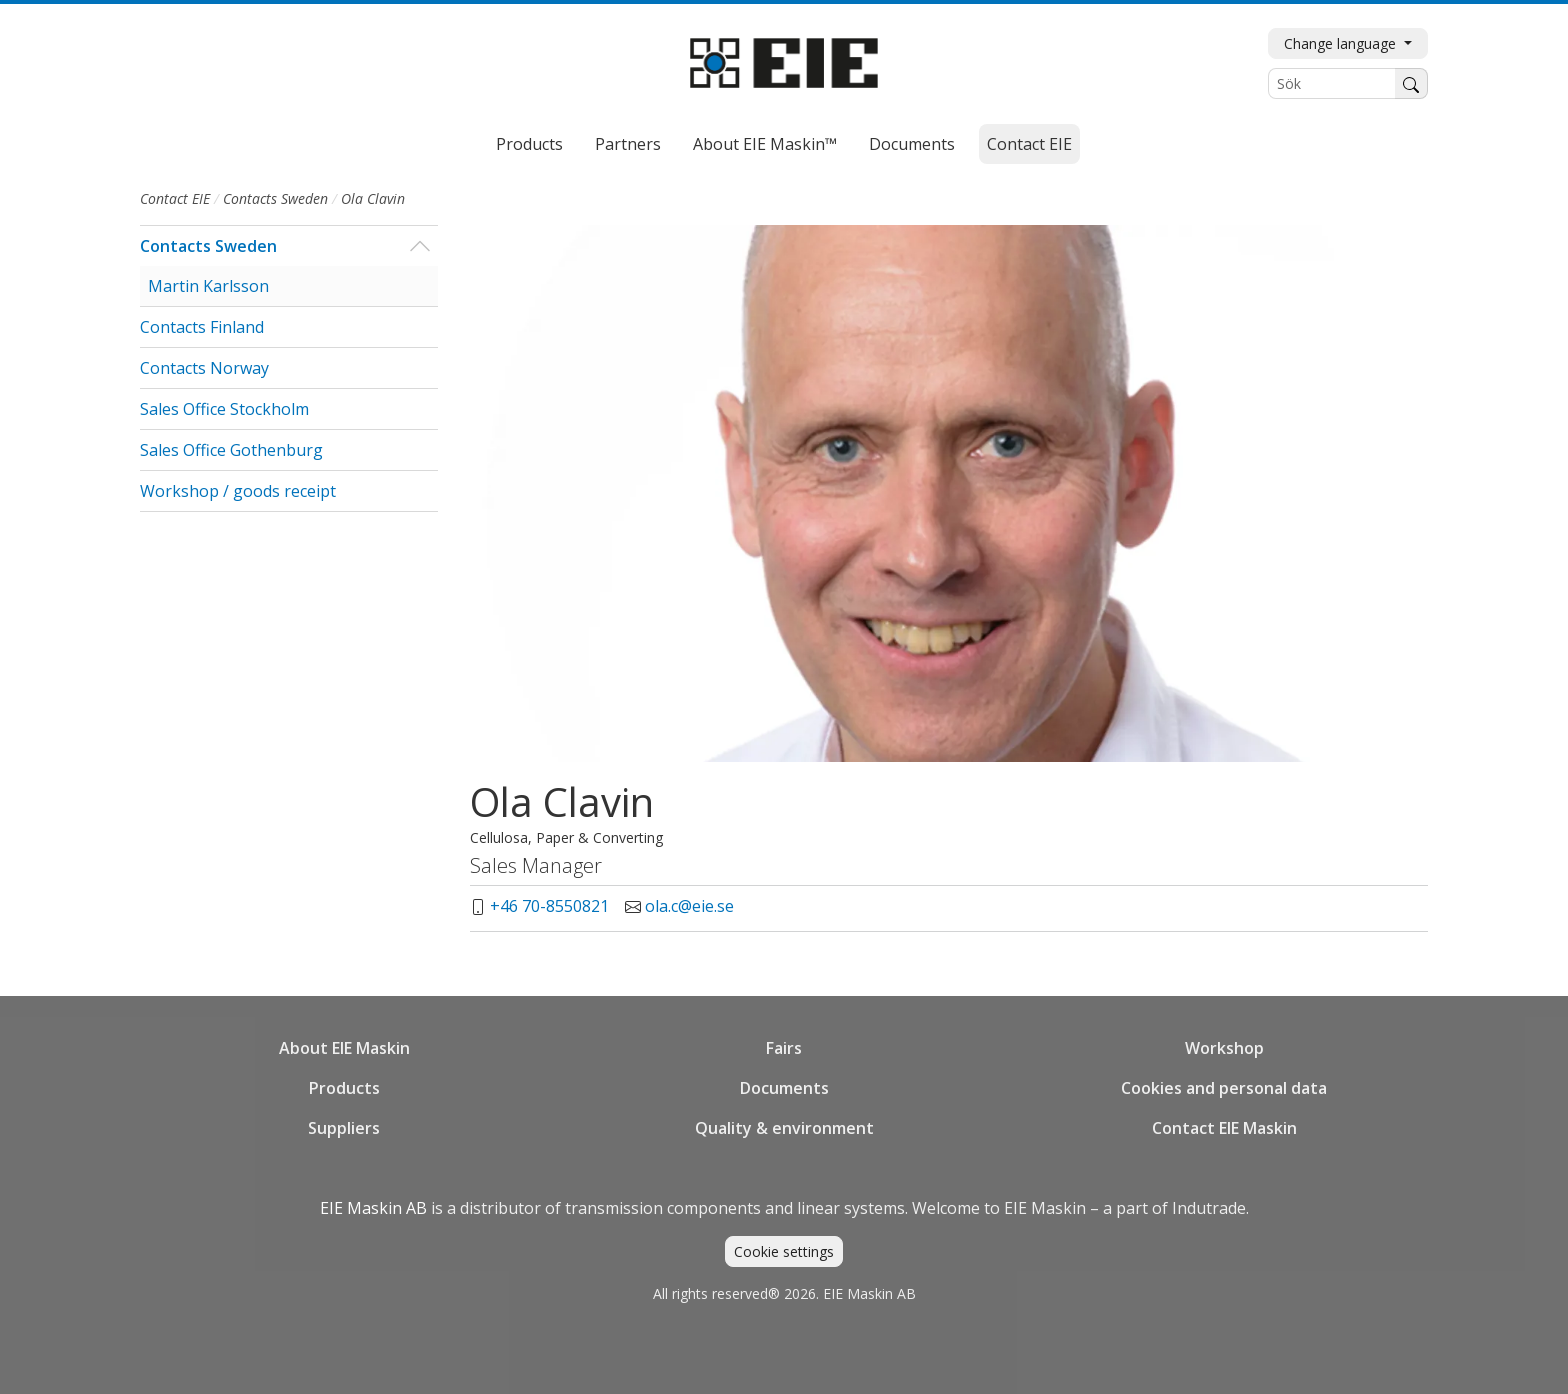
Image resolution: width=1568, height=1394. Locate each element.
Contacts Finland (202, 327)
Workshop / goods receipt (238, 491)
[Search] (1411, 83)
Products (529, 144)
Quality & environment (784, 1128)
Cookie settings (784, 1251)
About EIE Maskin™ (765, 144)
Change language (1342, 43)
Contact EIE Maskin (1224, 1128)
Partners (628, 144)
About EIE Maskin (344, 1048)
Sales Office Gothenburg (231, 450)
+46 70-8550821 (549, 906)
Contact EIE (1029, 144)
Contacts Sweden (275, 198)
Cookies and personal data (1224, 1088)
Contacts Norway (204, 368)
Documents (912, 144)
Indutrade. (1210, 1208)
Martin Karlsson (208, 286)
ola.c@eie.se (689, 906)
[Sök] (1332, 83)
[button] (419, 246)
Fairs (784, 1048)
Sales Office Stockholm (224, 409)
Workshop (1224, 1048)
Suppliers (344, 1128)
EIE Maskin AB (373, 1208)
